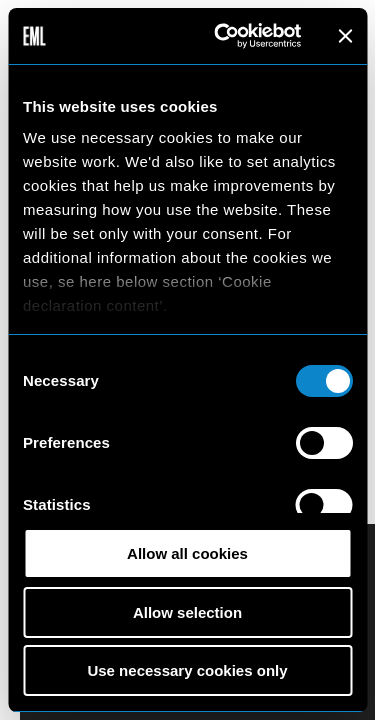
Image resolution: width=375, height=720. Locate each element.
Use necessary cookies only (187, 670)
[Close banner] (345, 36)
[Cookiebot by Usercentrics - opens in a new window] (223, 36)
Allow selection (187, 612)
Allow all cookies (187, 553)
